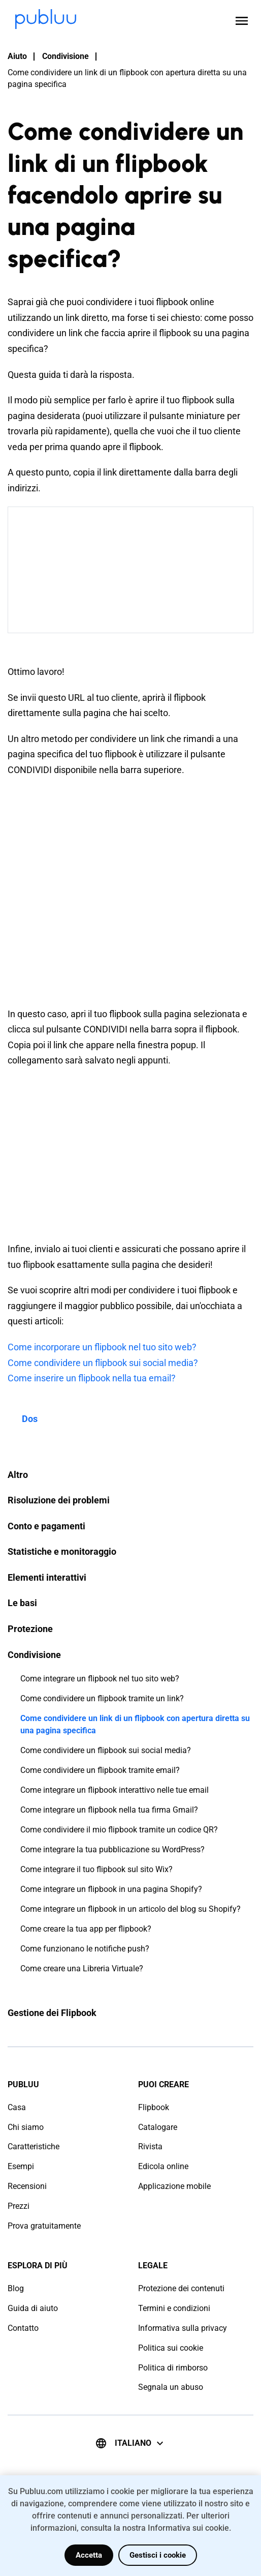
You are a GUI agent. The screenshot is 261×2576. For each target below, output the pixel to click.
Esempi (21, 2166)
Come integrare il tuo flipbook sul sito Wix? (96, 1869)
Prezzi (18, 2206)
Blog (16, 2288)
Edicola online (163, 2166)
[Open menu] (242, 21)
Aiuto (17, 56)
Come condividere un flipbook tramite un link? (102, 1698)
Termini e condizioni (174, 2308)
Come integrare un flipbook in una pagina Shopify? (111, 1889)
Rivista (150, 2146)
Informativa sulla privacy (182, 2328)
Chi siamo (26, 2127)
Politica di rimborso (173, 2368)
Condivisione (65, 56)
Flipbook (153, 2107)
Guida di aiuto (33, 2308)
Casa (17, 2107)
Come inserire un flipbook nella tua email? (92, 1378)
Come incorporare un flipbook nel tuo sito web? (102, 1347)
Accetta (89, 2555)
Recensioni (27, 2186)
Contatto (23, 2328)
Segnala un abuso (170, 2387)
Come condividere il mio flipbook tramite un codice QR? (119, 1829)
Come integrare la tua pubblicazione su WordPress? (112, 1849)
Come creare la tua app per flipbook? (85, 1929)
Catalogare (157, 2127)
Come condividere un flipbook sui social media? (105, 1750)
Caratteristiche (33, 2146)
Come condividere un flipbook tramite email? (100, 1770)
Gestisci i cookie (157, 2555)
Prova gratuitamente (44, 2226)
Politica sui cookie (170, 2348)
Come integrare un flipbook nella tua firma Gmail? (109, 1810)
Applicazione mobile (174, 2186)
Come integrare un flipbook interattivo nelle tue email (114, 1790)
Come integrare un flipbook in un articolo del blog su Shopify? (130, 1909)
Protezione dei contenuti (181, 2288)
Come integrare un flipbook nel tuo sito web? (99, 1678)
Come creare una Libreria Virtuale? (81, 1968)
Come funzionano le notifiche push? (84, 1948)
